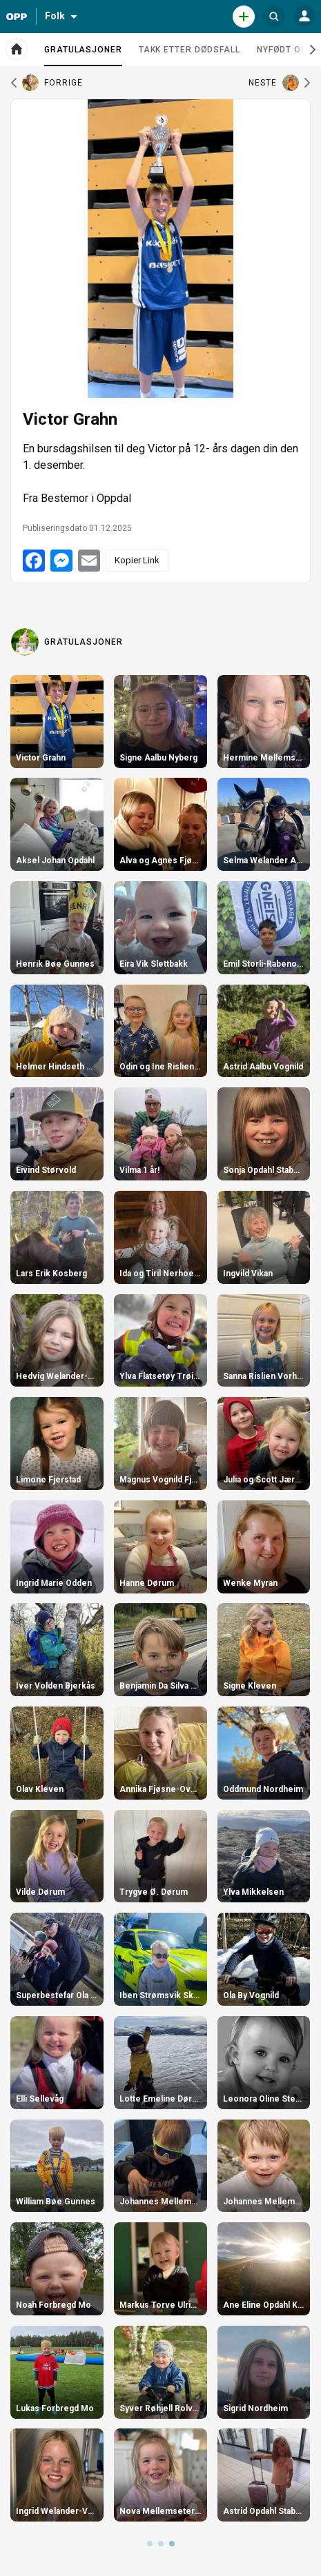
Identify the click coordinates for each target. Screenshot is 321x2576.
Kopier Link (137, 560)
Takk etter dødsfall (189, 49)
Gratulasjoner (83, 55)
